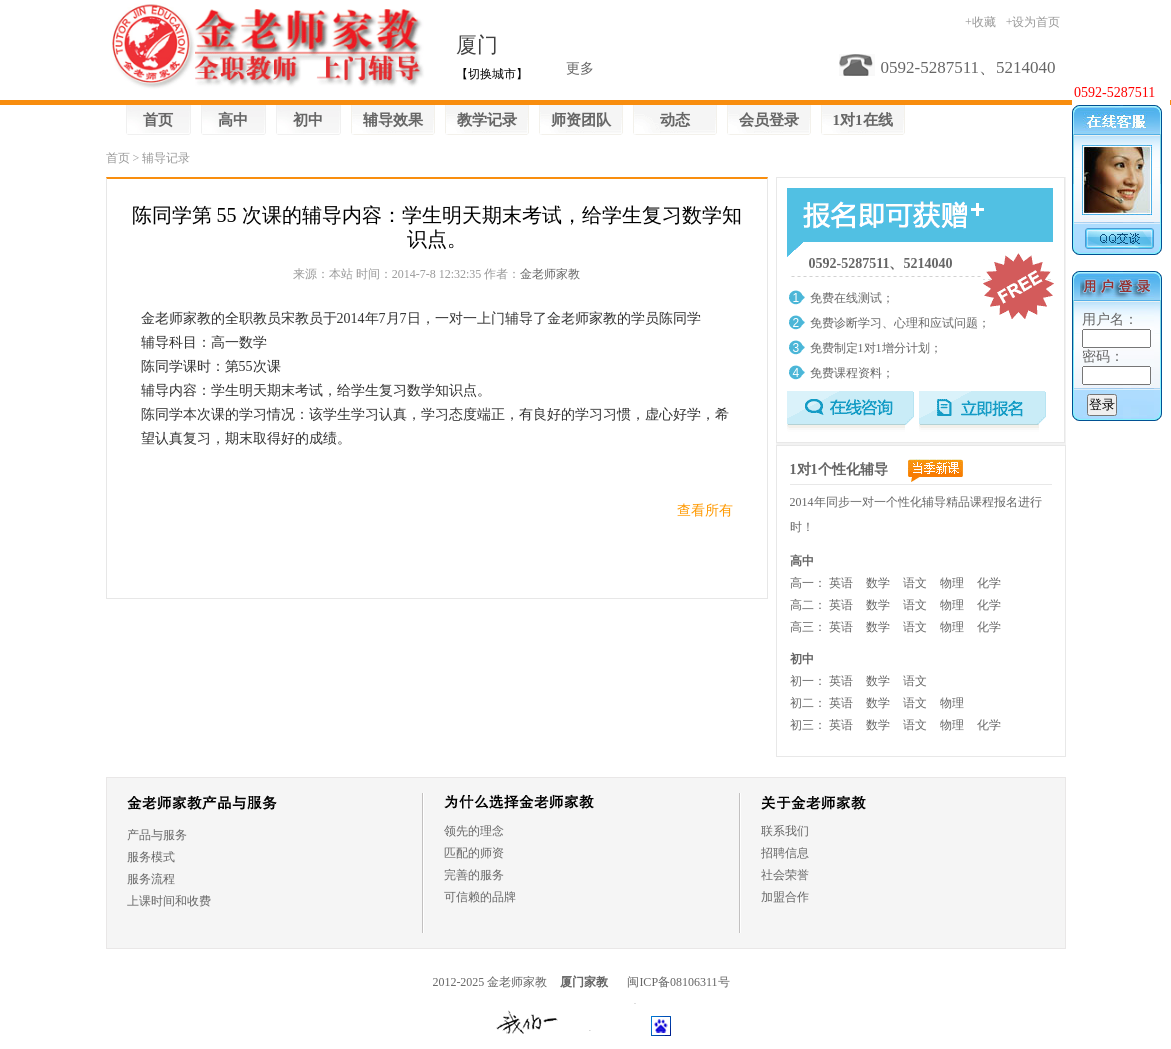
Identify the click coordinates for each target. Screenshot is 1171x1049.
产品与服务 (157, 835)
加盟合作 (785, 897)
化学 (989, 583)
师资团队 (581, 120)
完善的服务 (474, 875)
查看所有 (705, 510)
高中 (233, 120)
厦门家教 (584, 982)
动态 (675, 120)
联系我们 (785, 831)
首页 (158, 120)
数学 (878, 583)
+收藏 (980, 22)
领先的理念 (474, 831)
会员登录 (769, 120)
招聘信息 (785, 853)
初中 (308, 120)
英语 (841, 583)
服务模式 (151, 857)
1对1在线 (863, 120)
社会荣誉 (785, 875)
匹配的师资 (474, 853)
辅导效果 (393, 120)
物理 (952, 583)
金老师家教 (550, 274)
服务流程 (151, 879)
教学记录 (487, 120)
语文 (915, 583)
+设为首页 (1033, 22)
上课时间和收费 (169, 901)
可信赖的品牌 (480, 897)
